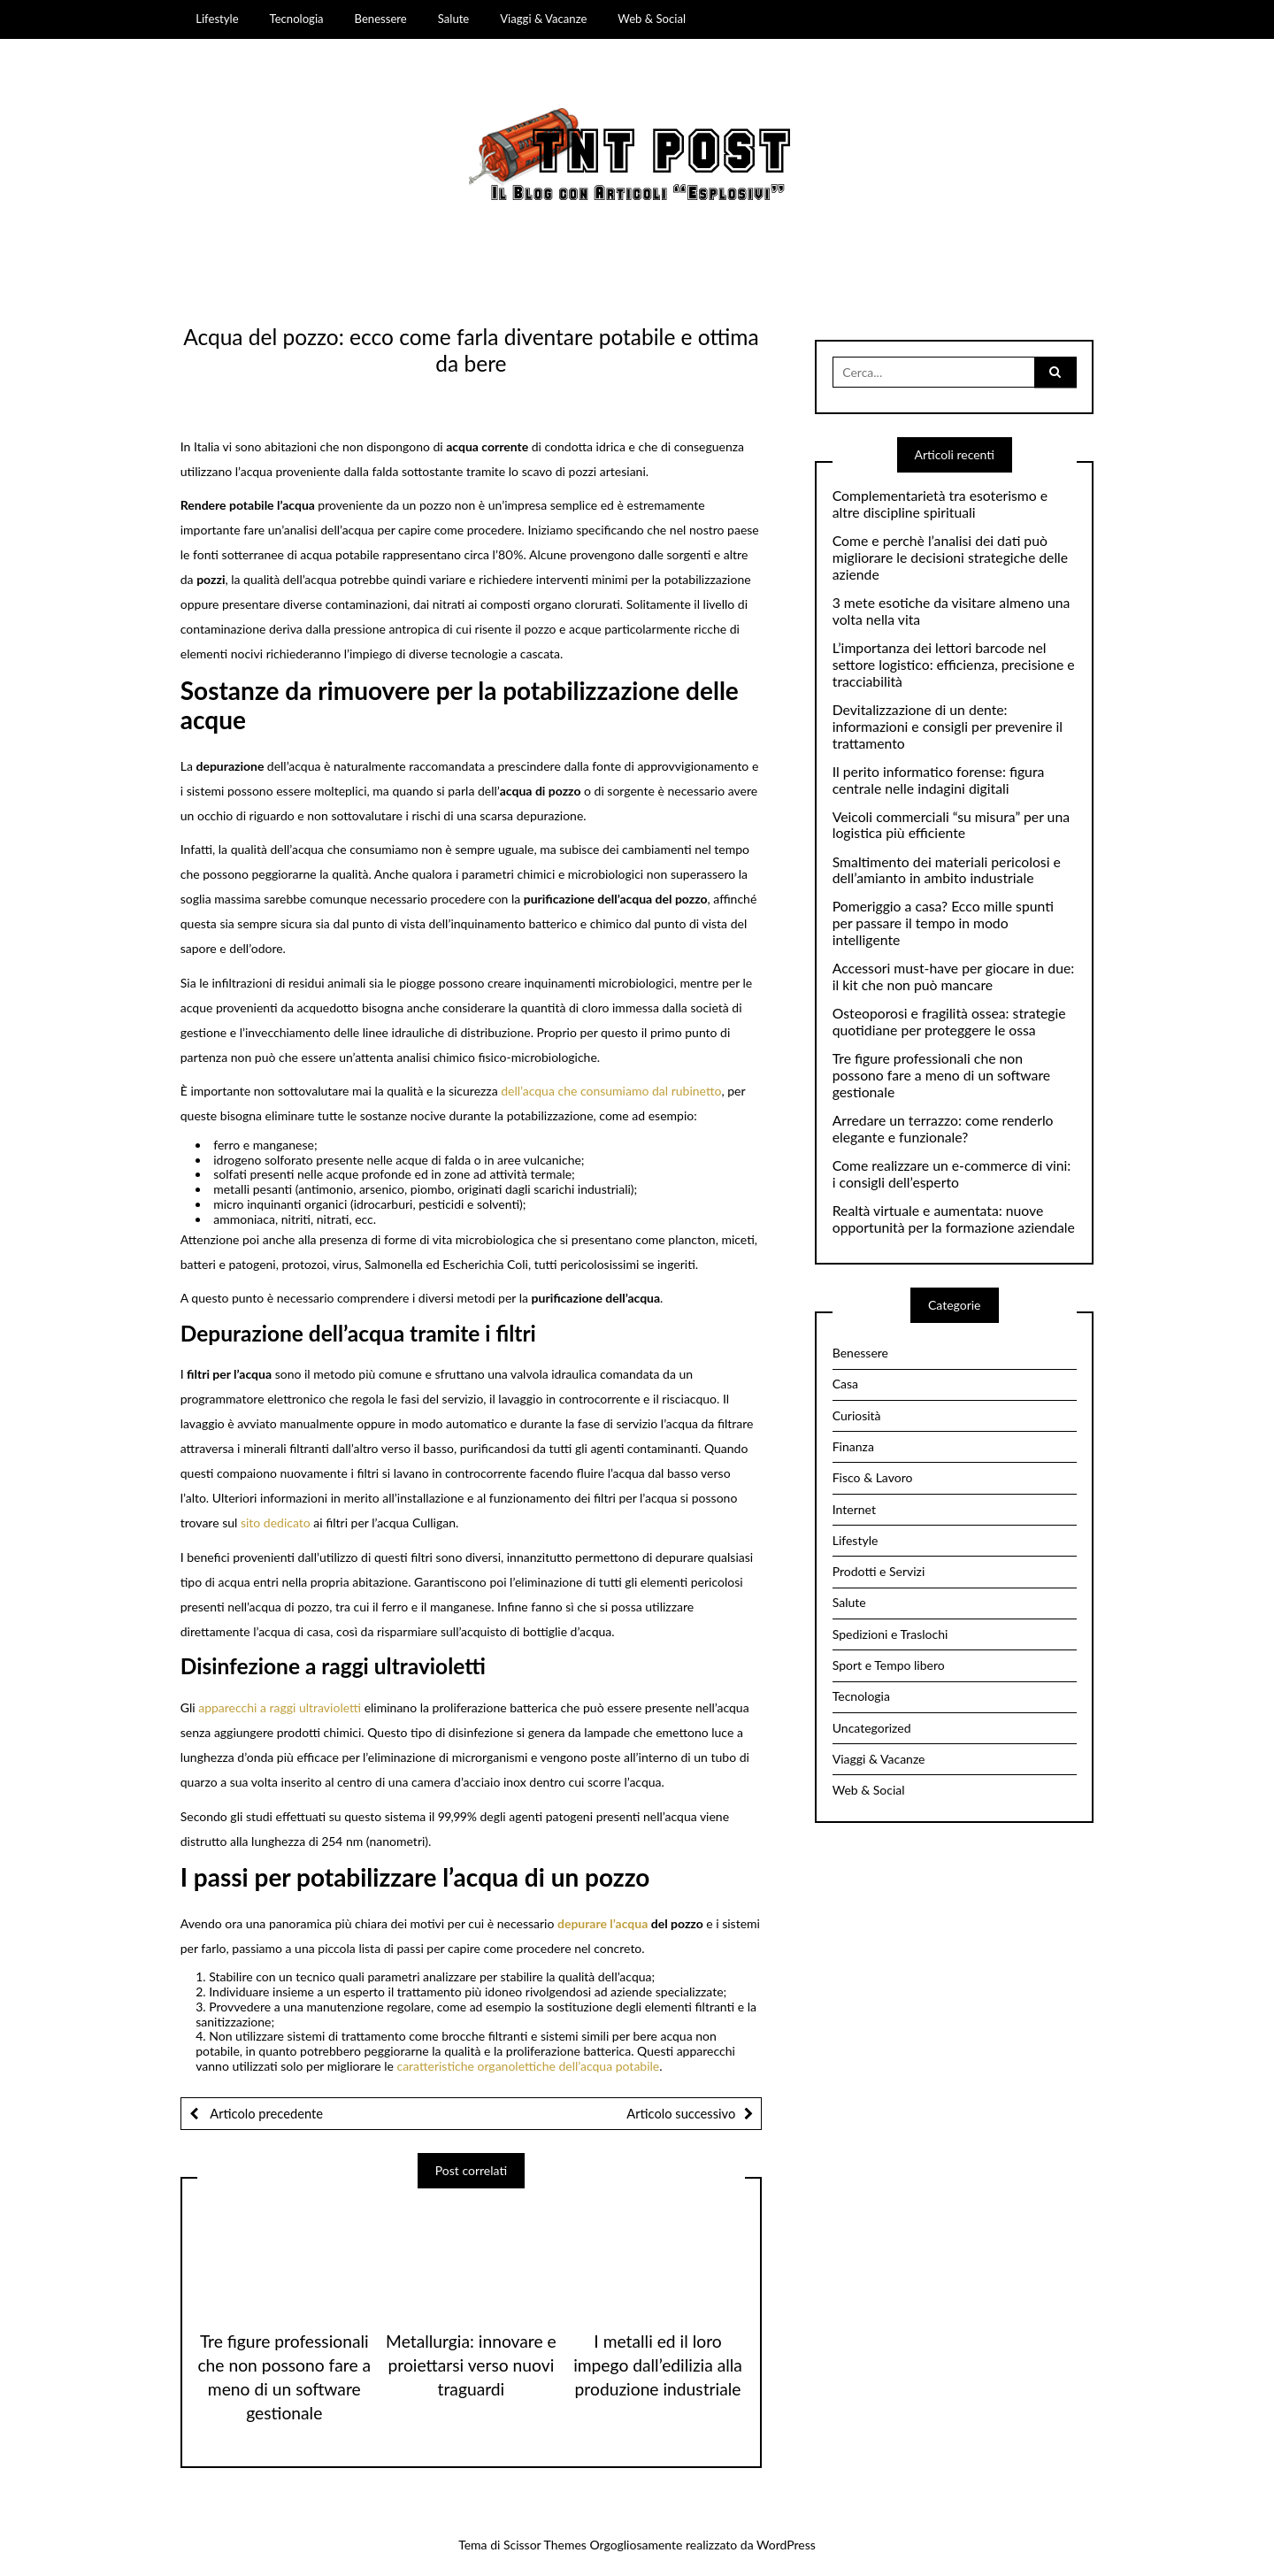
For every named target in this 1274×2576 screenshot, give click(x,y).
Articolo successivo (680, 2113)
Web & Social (652, 19)
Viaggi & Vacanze (543, 19)
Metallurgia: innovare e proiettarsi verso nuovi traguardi (471, 2365)
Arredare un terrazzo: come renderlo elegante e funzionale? (943, 1128)
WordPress (786, 2544)
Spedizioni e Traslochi (890, 1634)
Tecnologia (297, 19)
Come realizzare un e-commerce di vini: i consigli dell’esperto (952, 1173)
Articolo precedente (265, 2113)
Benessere (381, 19)
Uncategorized (872, 1727)
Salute (454, 19)
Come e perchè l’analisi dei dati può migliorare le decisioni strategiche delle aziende (950, 557)
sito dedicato (276, 1522)
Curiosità (857, 1415)
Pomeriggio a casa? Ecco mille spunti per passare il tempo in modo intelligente (943, 923)
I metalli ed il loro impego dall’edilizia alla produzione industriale (657, 2365)
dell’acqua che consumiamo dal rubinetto (611, 1090)
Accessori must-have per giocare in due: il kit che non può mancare (953, 976)
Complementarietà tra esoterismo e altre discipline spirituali (940, 504)
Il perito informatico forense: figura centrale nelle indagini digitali (939, 780)
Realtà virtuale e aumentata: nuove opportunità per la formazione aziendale (954, 1219)
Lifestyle (217, 19)
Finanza (853, 1446)
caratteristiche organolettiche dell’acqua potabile (527, 2065)
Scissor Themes (545, 2544)
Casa (845, 1383)
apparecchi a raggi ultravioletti (279, 1707)
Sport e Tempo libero (889, 1664)
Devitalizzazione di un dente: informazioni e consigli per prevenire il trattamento (948, 726)
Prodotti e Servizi (879, 1571)
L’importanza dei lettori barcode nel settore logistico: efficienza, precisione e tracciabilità (954, 664)
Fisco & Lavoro (873, 1477)
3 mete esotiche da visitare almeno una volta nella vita (952, 611)
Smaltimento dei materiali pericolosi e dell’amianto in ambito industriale (947, 870)
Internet (854, 1509)
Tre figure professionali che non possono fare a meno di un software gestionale (941, 1075)
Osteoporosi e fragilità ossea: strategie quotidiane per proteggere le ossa (949, 1021)
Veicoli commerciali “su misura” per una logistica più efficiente (951, 825)
